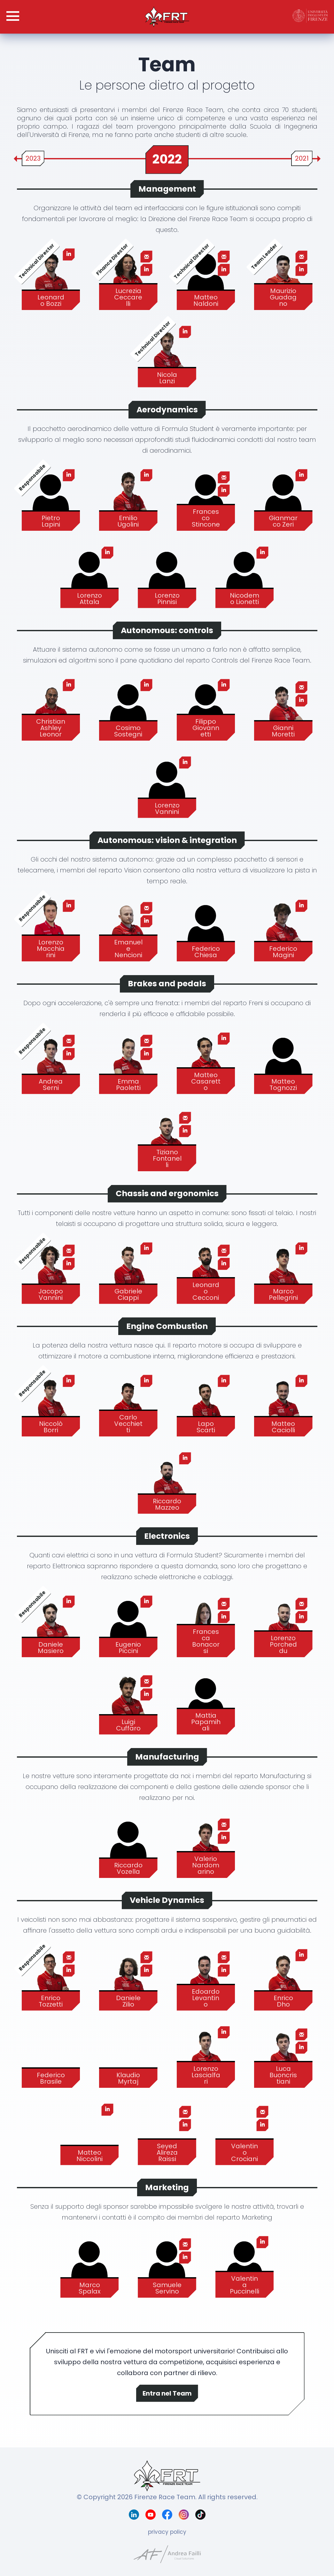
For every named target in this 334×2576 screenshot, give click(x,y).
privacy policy (167, 2532)
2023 (33, 158)
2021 (302, 158)
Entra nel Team (167, 2393)
